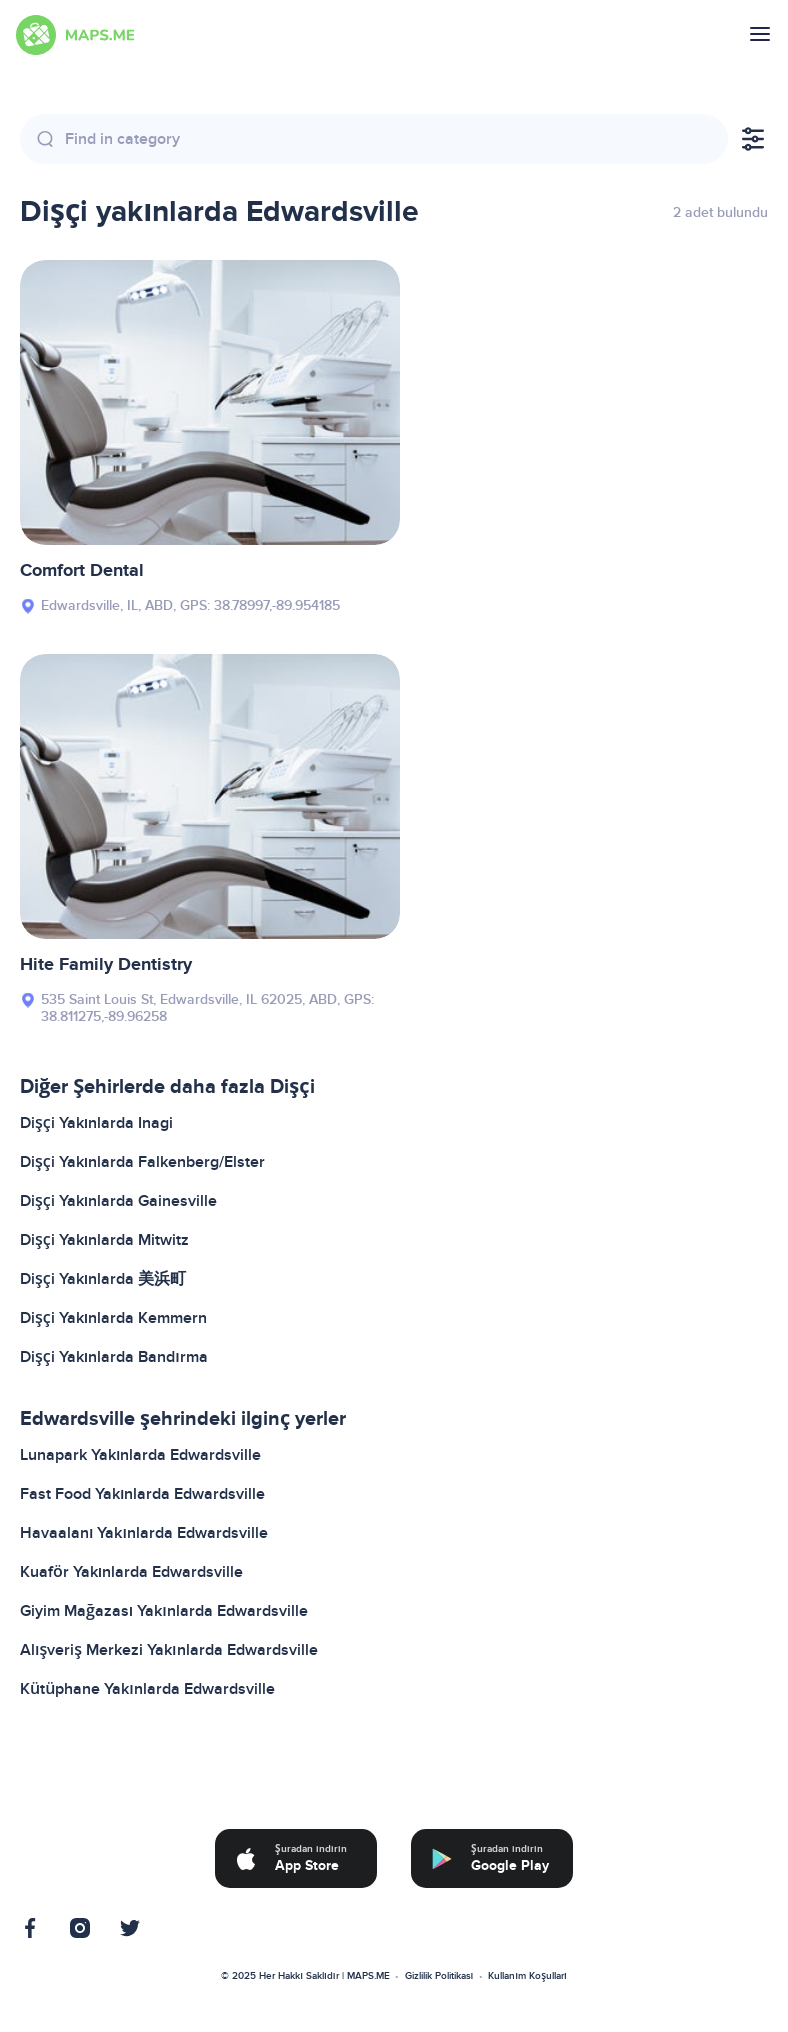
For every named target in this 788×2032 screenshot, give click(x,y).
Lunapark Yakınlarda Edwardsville (140, 1455)
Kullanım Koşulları (527, 1976)
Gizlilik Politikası (439, 1976)
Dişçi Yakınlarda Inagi (96, 1123)
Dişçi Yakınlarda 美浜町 (103, 1279)
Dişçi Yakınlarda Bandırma (114, 1357)
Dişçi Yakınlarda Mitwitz (104, 1240)
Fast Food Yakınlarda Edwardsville (142, 1494)
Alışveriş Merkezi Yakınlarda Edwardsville (169, 1650)
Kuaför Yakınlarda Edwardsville (131, 1572)
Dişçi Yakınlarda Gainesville (118, 1201)
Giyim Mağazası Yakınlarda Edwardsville (164, 1611)
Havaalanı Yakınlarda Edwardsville (144, 1533)
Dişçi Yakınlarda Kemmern (113, 1318)
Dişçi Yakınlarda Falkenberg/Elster (142, 1162)
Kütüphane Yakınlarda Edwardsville (147, 1689)
